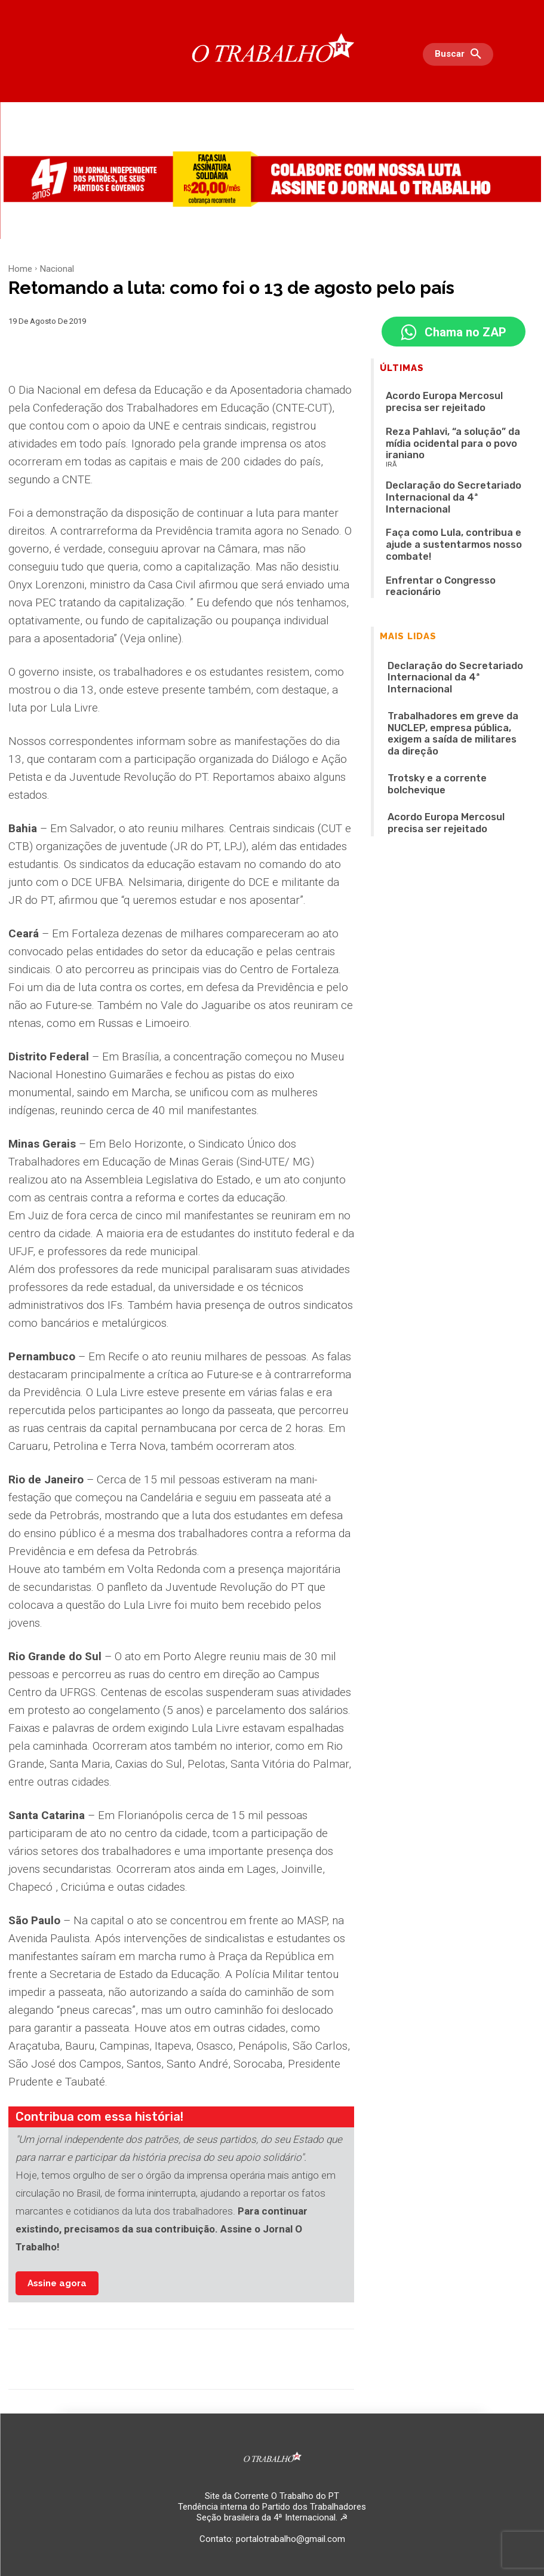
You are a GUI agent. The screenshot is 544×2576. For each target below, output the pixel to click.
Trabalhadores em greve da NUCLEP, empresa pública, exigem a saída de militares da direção (449, 622)
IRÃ (391, 437)
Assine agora (57, 2283)
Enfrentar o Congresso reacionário (445, 512)
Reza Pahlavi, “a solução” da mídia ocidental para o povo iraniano (460, 426)
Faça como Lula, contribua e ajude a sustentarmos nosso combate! (446, 488)
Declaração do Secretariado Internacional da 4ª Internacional (443, 588)
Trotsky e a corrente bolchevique (443, 653)
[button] (461, 54)
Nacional (57, 268)
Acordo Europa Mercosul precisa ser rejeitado (447, 399)
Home (20, 268)
